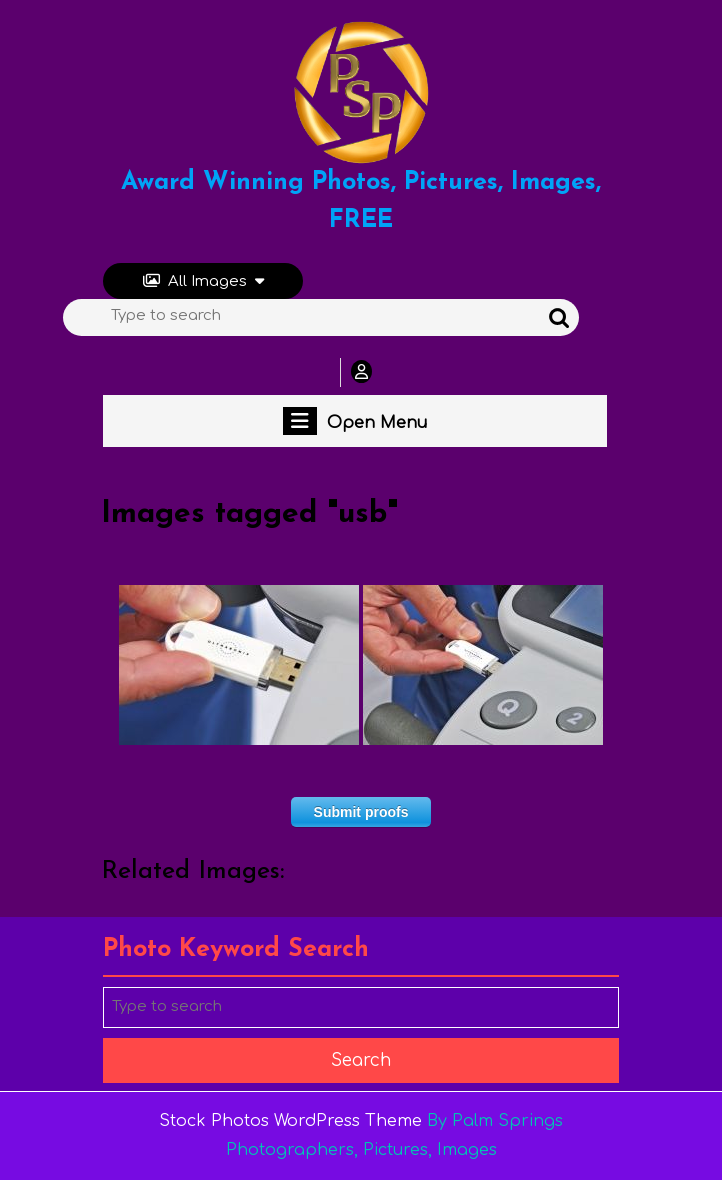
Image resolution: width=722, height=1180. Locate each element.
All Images (203, 281)
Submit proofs (361, 812)
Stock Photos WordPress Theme (290, 1121)
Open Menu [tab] (355, 421)
